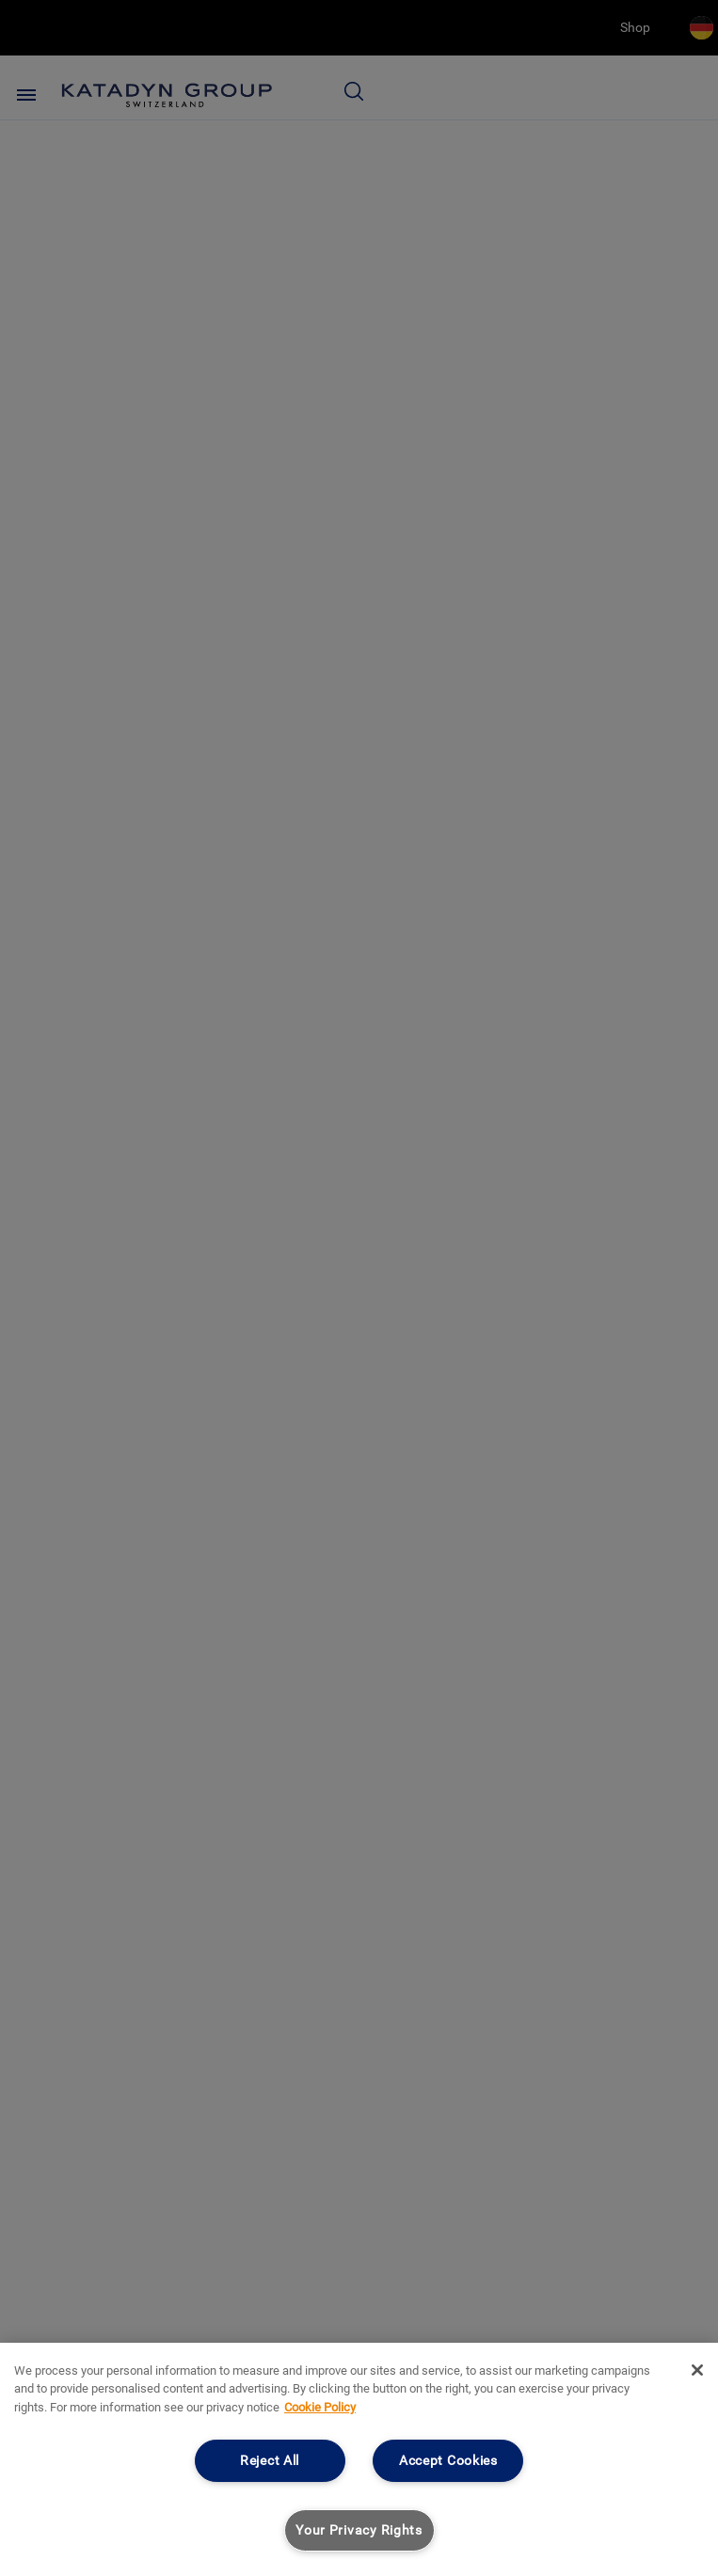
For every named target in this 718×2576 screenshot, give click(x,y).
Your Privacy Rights (359, 2530)
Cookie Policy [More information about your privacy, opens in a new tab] (320, 2407)
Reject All (269, 2461)
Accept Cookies (448, 2461)
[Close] (697, 2370)
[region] (359, 2459)
